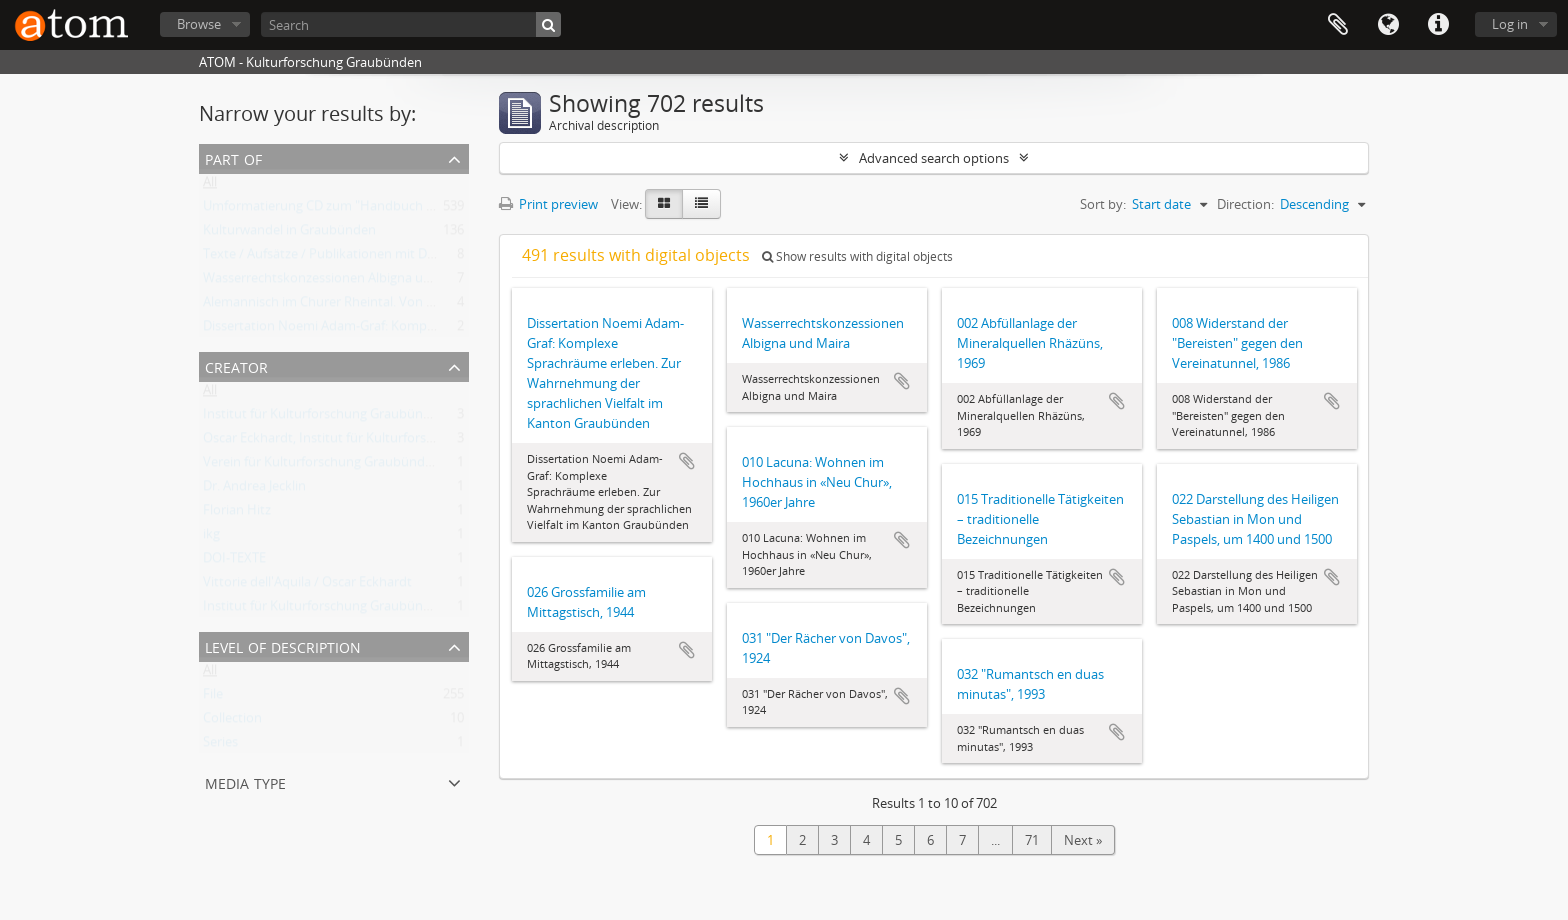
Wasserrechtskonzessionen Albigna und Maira (339, 282)
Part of (233, 157)
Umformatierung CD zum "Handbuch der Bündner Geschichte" (388, 210)
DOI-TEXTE (234, 562)
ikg (211, 538)
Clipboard (1338, 25)
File (213, 698)
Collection (232, 722)
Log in (1510, 24)
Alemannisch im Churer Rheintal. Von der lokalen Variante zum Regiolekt (417, 306)
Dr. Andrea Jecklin (254, 490)
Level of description (283, 645)
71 (1032, 840)
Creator (236, 365)
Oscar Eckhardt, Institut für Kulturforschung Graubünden (372, 442)
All (210, 186)
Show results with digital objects (857, 256)
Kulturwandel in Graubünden (289, 234)
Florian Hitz (237, 514)
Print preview (548, 204)
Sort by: (1103, 204)
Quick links (1438, 25)
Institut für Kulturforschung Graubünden (324, 418)
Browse (199, 24)
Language (1388, 25)
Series (220, 746)
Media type (245, 781)
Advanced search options (934, 158)
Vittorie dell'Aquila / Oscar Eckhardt (307, 586)
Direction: (1245, 204)
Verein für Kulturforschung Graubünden (321, 466)
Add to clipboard (687, 461)
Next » (1083, 840)
